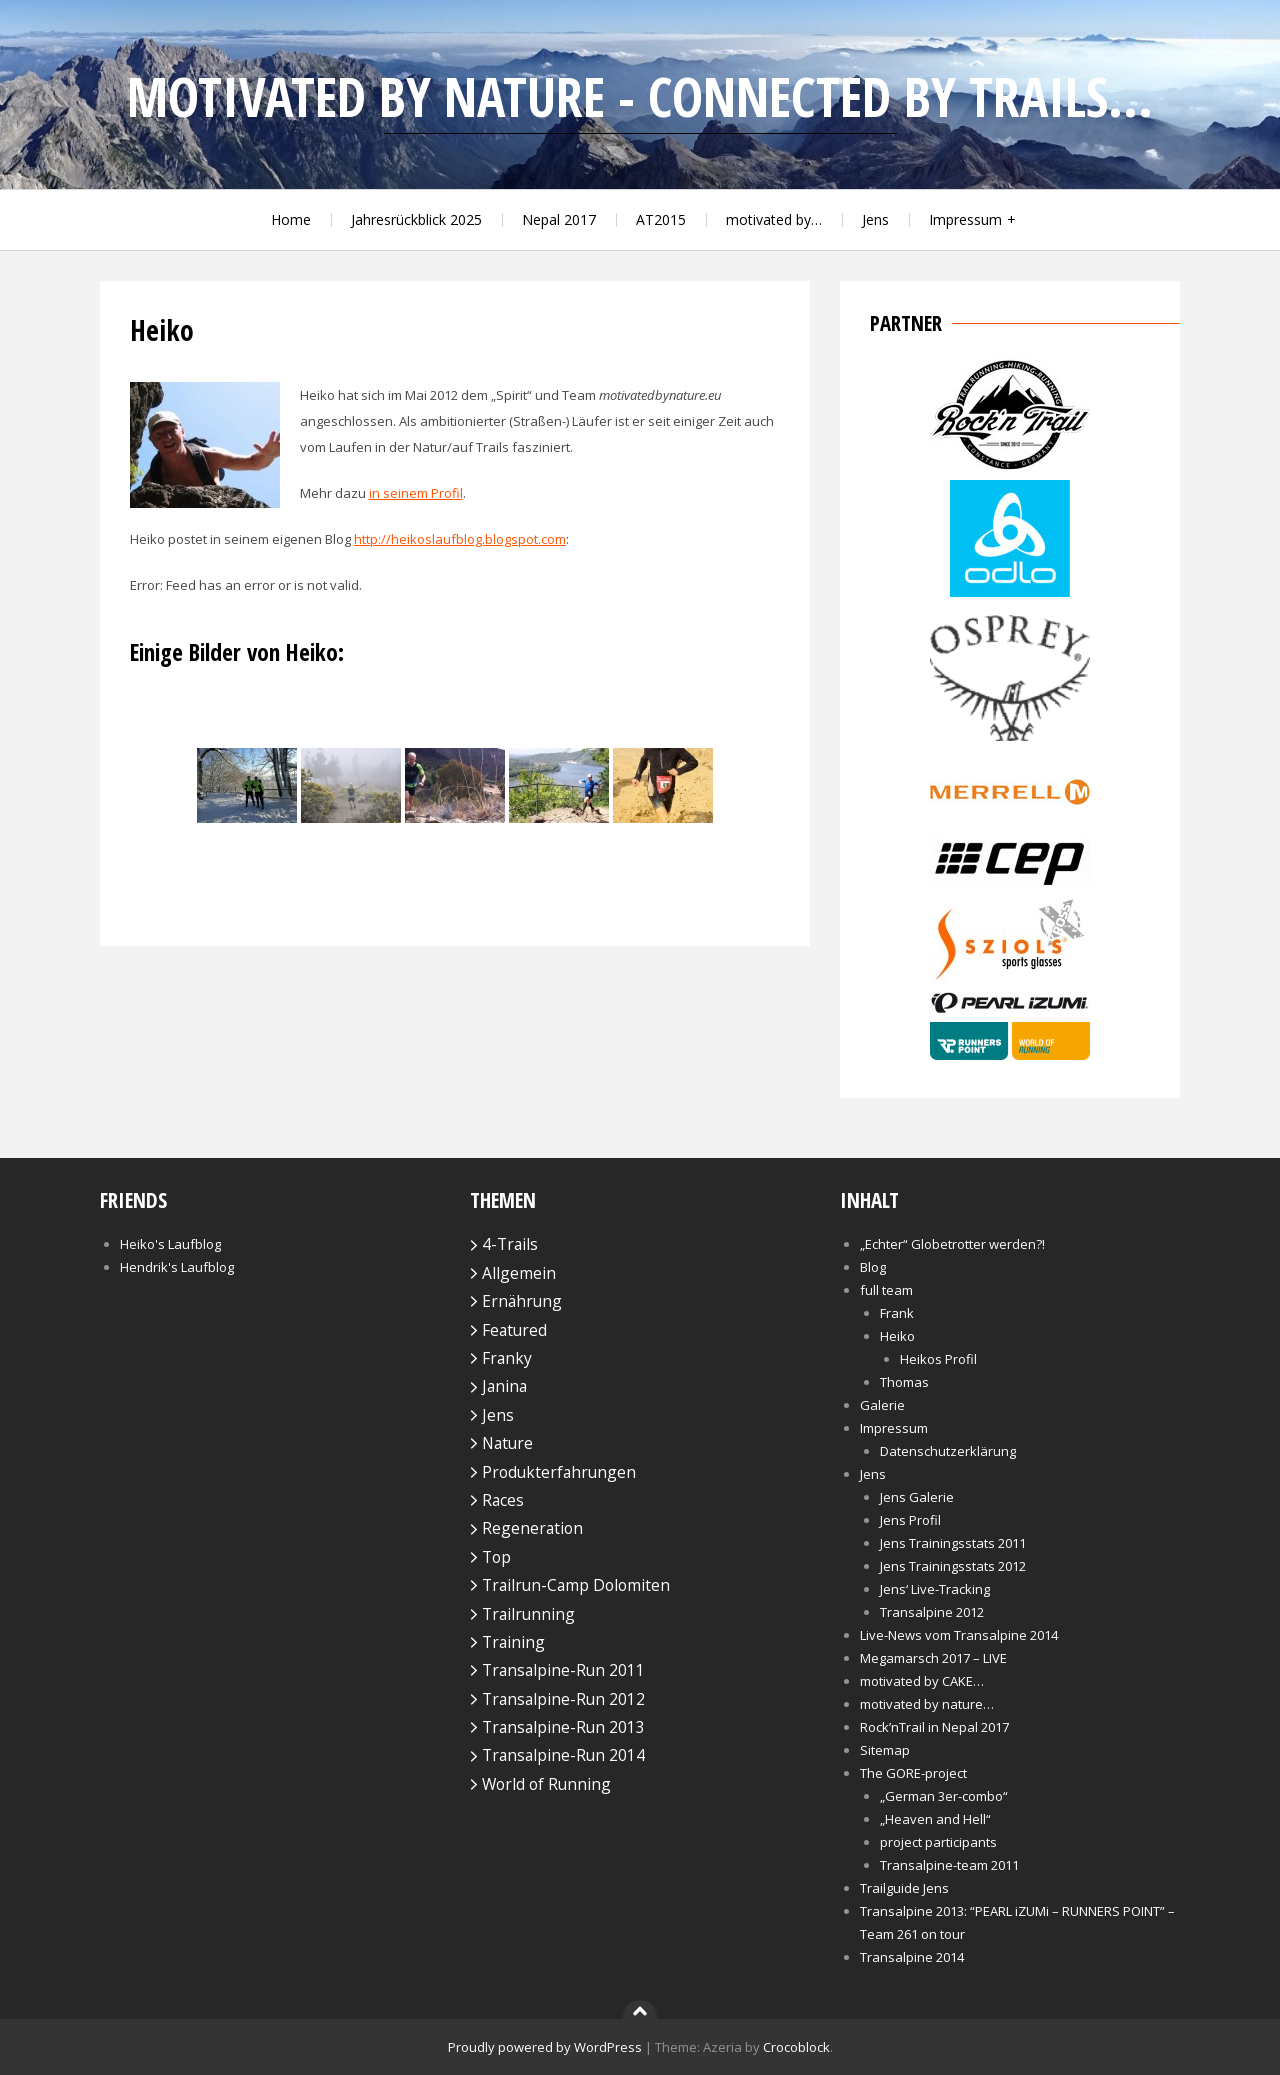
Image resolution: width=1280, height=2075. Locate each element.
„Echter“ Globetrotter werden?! (952, 1244)
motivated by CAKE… (922, 1681)
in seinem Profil (416, 493)
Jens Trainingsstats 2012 (953, 1566)
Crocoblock (796, 2047)
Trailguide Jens (904, 1888)
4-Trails (510, 1244)
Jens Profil (910, 1520)
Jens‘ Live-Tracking (935, 1589)
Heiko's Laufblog (170, 1244)
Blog (873, 1267)
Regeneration (532, 1528)
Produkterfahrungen (559, 1472)
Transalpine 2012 (932, 1612)
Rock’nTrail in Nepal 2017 (934, 1727)
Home (291, 219)
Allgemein (519, 1273)
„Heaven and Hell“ (935, 1819)
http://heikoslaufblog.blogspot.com (460, 539)
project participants (938, 1842)
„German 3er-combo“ (944, 1796)
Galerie (882, 1405)
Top (496, 1557)
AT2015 (661, 219)
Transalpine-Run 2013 (563, 1727)
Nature (507, 1443)
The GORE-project (913, 1773)
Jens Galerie (917, 1497)
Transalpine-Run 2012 (563, 1699)
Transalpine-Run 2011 (563, 1670)
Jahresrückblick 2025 (416, 219)
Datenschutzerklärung (948, 1451)
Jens (875, 219)
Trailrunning (528, 1614)
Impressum (965, 219)
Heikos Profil (938, 1359)
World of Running (546, 1784)
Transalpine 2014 (912, 1957)
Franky (507, 1358)
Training (513, 1642)
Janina (504, 1386)
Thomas (904, 1382)
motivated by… (774, 219)
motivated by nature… (927, 1704)
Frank (897, 1313)
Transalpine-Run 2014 (563, 1755)
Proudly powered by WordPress (545, 2047)
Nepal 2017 (559, 219)
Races (503, 1500)
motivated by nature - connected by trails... (640, 96)
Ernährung (522, 1301)
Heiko (897, 1336)
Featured (514, 1330)
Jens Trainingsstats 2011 (953, 1543)
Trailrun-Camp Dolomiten (576, 1585)
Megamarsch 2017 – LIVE (933, 1658)
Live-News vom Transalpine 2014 (959, 1635)
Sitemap (885, 1750)
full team (886, 1290)
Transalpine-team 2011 (949, 1865)
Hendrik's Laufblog (177, 1267)
